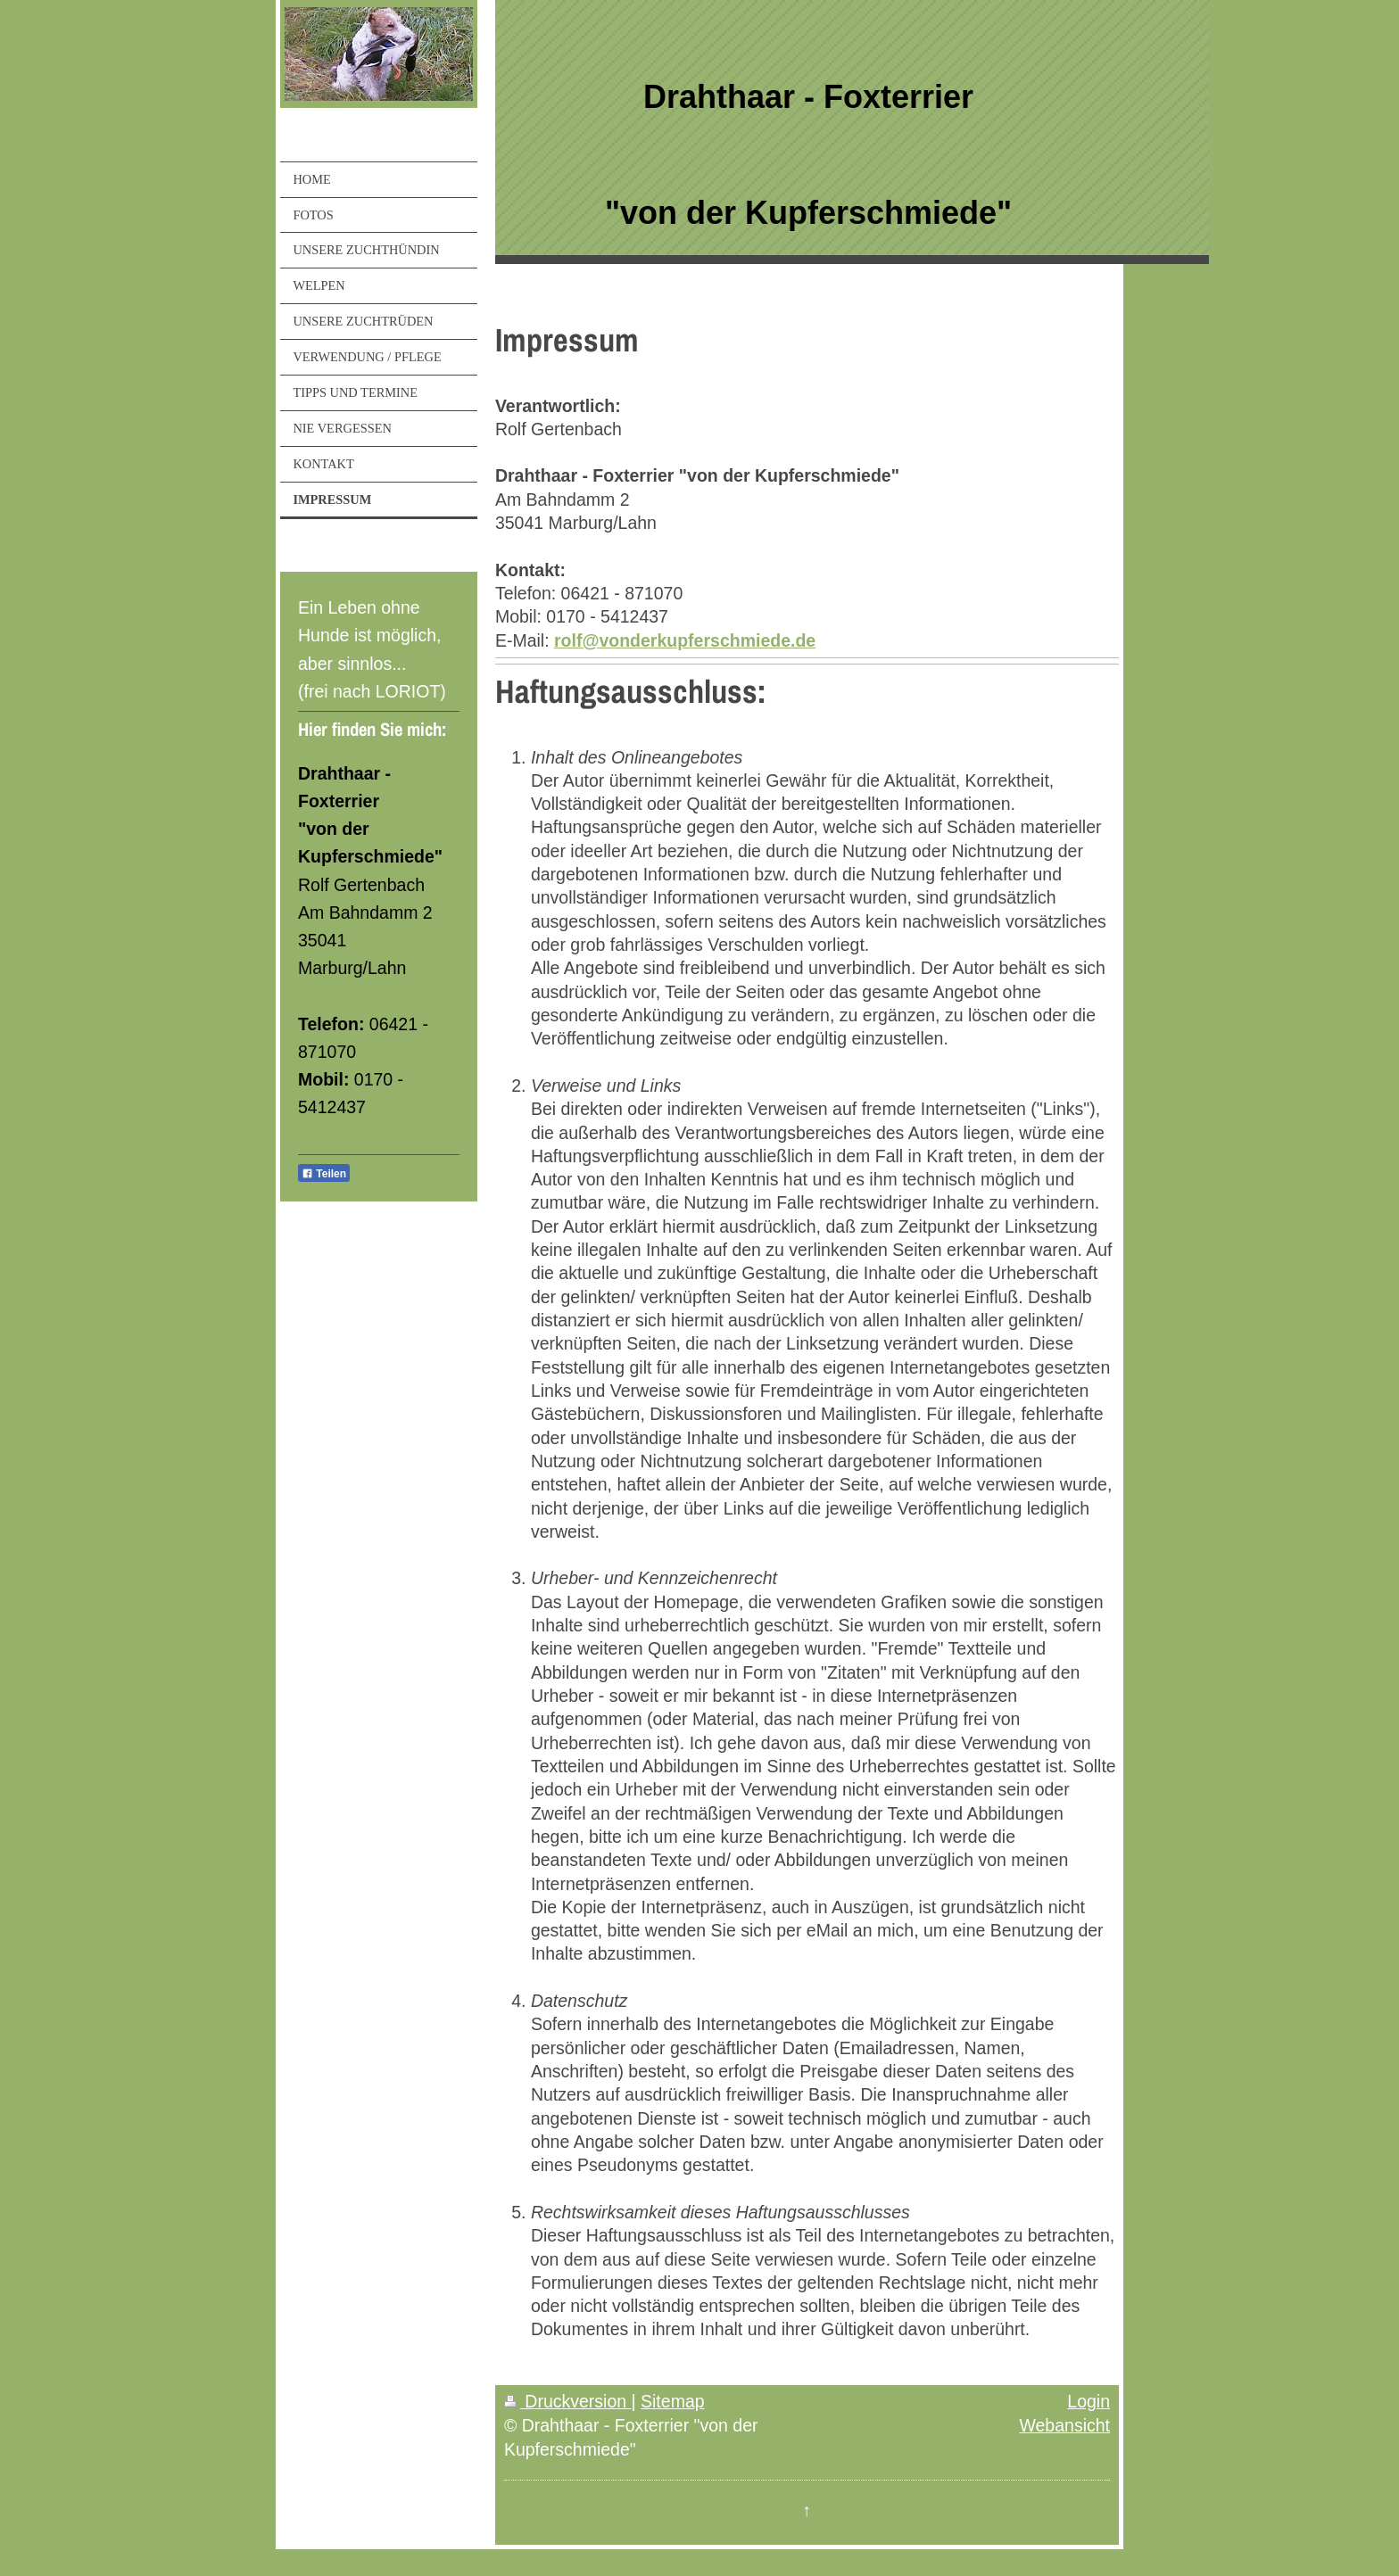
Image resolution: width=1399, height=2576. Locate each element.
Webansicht (1064, 2425)
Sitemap (673, 2401)
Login (1088, 2401)
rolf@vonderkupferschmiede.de (684, 640)
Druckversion (568, 2401)
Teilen (324, 1174)
